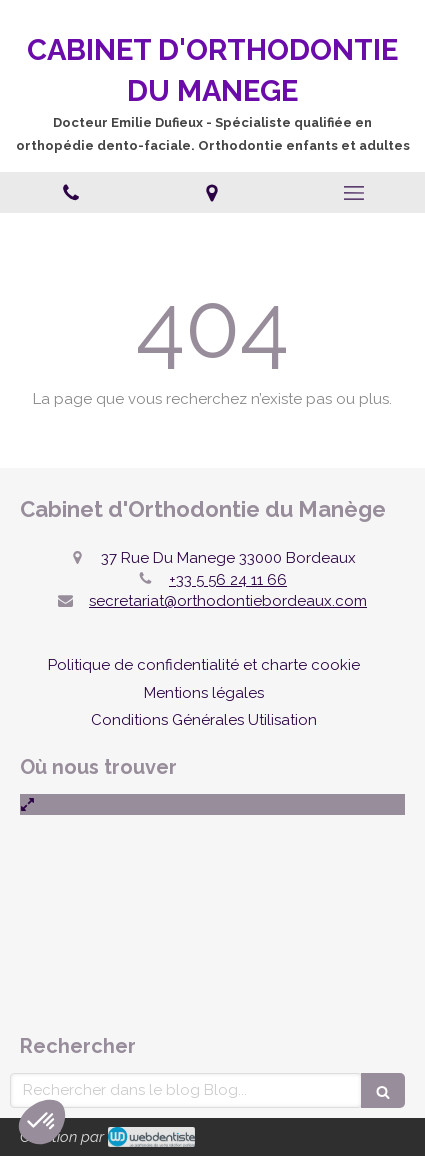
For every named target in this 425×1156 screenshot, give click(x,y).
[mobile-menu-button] (354, 193)
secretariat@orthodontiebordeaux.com (228, 601)
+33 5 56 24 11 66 (228, 580)
